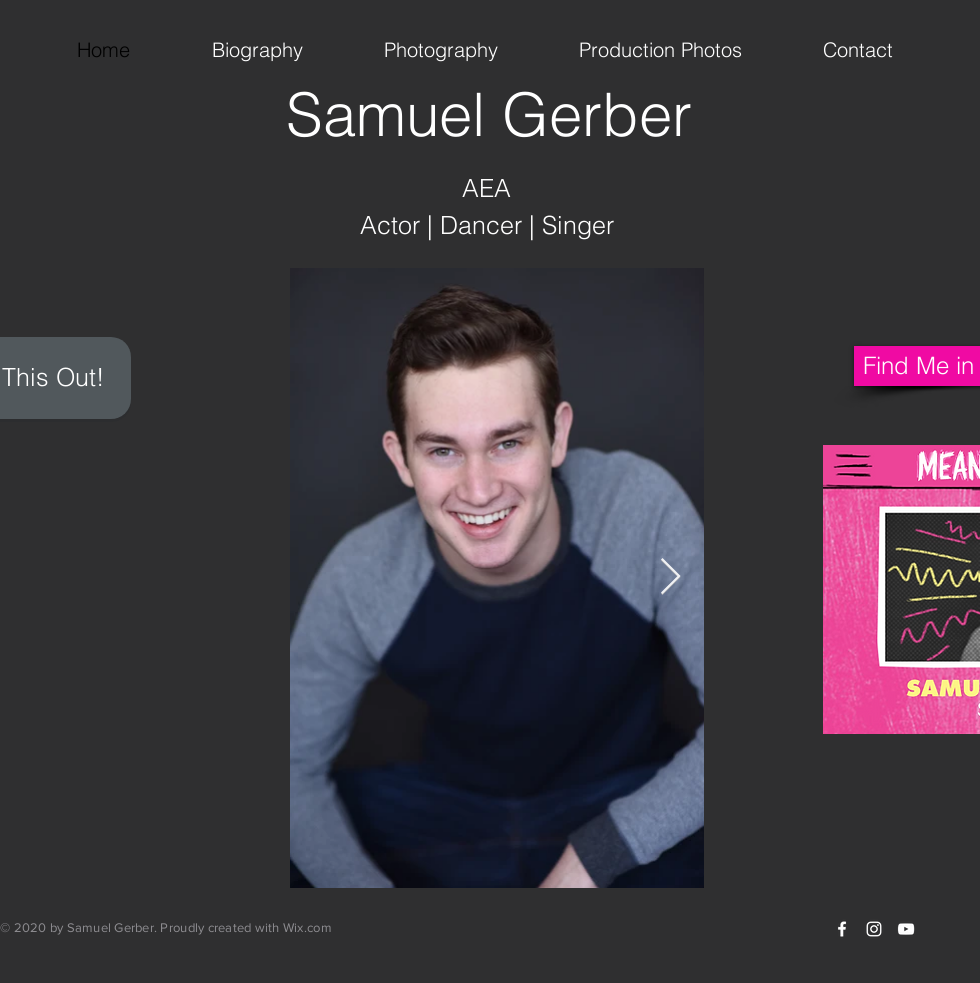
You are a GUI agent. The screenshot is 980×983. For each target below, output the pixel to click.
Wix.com (307, 927)
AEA (486, 188)
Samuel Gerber (489, 114)
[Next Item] (670, 577)
